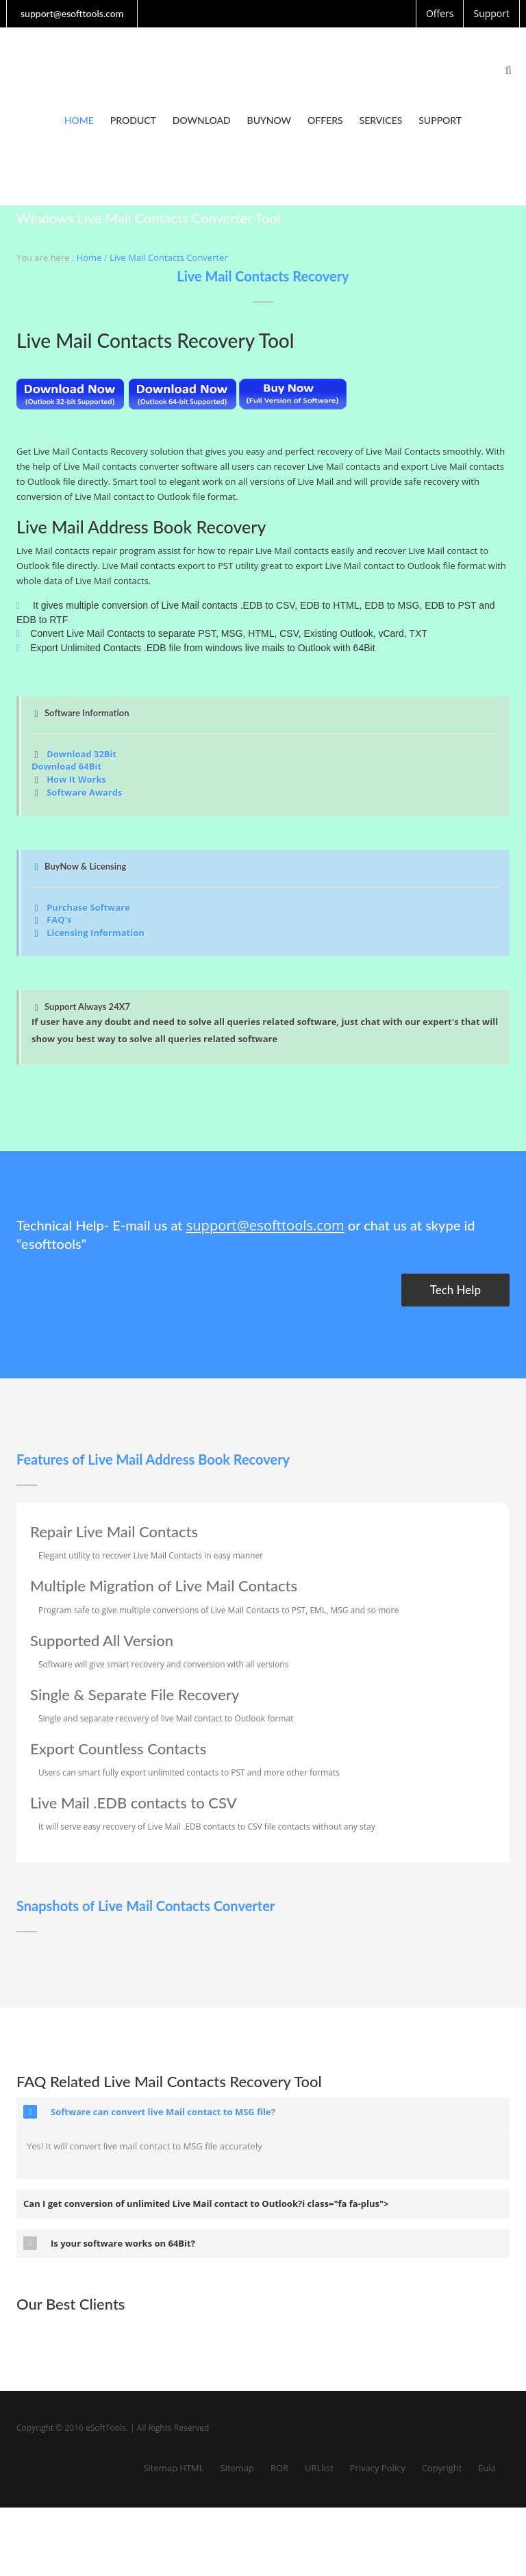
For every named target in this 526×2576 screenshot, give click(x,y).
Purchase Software (88, 907)
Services (381, 120)
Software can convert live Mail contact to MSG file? (149, 2112)
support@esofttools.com (264, 1225)
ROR (279, 2468)
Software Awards (84, 792)
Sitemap (237, 2468)
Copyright (442, 2468)
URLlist (319, 2468)
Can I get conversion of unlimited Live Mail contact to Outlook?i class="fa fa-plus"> (206, 2203)
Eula (487, 2468)
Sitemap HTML (173, 2468)
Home (79, 120)
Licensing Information (96, 932)
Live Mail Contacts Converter (169, 257)
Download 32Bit (81, 754)
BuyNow (269, 120)
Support (440, 120)
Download (202, 120)
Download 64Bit (66, 766)
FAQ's (59, 919)
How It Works (76, 779)
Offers (325, 120)
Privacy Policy (377, 2468)
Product (133, 120)
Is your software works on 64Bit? (109, 2243)
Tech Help (455, 1290)
